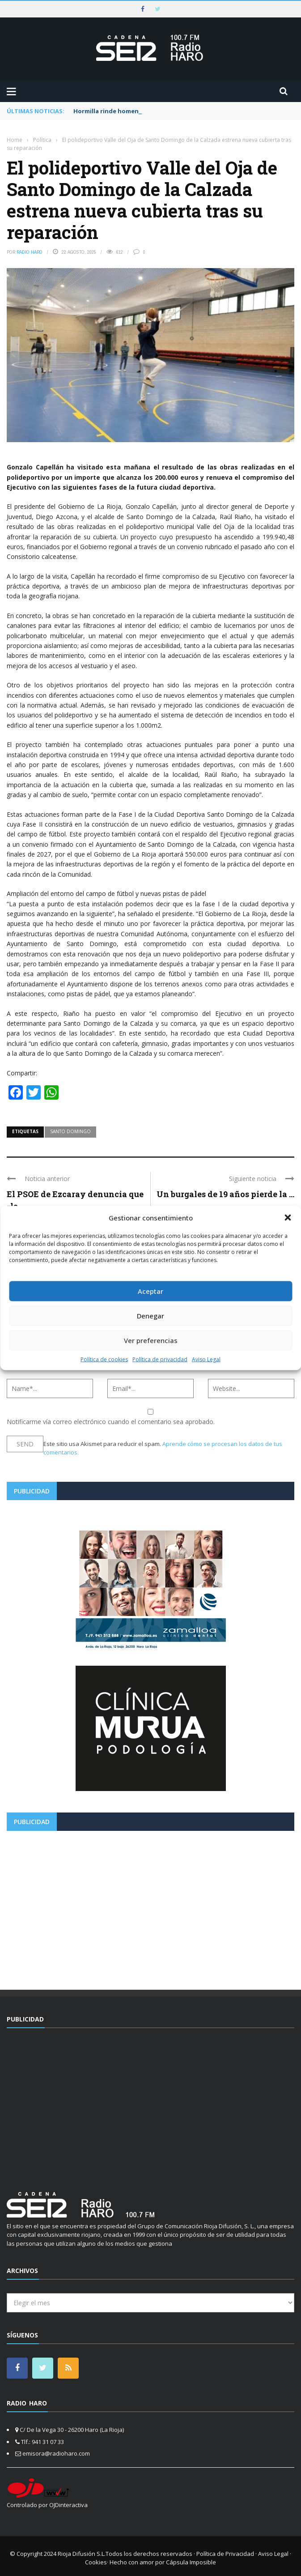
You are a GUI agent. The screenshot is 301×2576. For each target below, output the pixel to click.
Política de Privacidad (225, 2554)
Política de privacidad (159, 1359)
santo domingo (70, 1131)
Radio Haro (29, 252)
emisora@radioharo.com (56, 2453)
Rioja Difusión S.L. (82, 2554)
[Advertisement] (150, 1907)
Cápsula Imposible (191, 2562)
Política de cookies (104, 1359)
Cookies (96, 2562)
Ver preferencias (151, 1340)
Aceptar (150, 1291)
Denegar (150, 1315)
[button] (287, 1217)
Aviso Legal (206, 1359)
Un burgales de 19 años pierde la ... (225, 1194)
